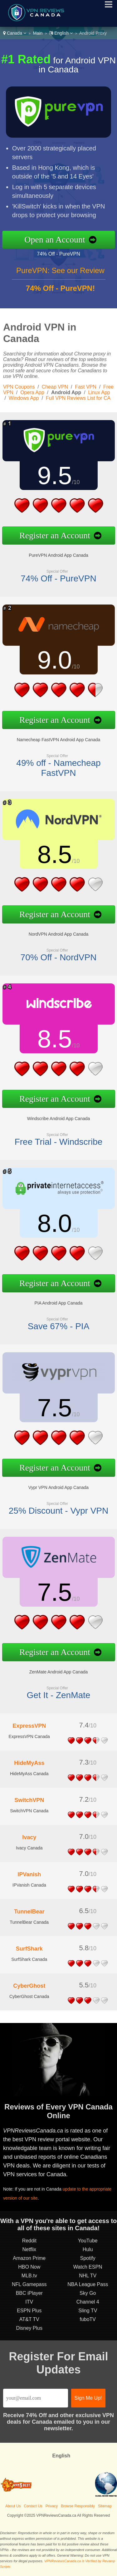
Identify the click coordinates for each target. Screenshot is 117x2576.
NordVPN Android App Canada (58, 934)
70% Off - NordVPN (59, 957)
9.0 (54, 660)
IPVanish (29, 1874)
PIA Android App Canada (58, 1302)
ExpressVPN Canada (29, 1736)
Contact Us (33, 2506)
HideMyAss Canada (29, 1773)
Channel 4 (87, 2301)
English (61, 33)
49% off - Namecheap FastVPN (58, 768)
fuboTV (88, 2319)
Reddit (29, 2240)
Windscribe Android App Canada (58, 1118)
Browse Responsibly (78, 2506)
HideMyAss (29, 1763)
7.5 (54, 1408)
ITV (29, 2301)
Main (37, 33)
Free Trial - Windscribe (59, 1142)
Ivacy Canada (29, 1847)
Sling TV (87, 2310)
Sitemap (105, 2506)
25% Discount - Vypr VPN (59, 1511)
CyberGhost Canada (29, 1996)
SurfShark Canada (29, 1959)
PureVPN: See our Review (60, 270)
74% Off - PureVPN (58, 254)
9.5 (54, 475)
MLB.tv (29, 2275)
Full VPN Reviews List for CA (78, 398)
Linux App (99, 392)
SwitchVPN (29, 1800)
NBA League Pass (87, 2284)
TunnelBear (29, 1911)
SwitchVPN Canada (29, 1810)
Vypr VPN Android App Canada (58, 1487)
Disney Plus (29, 2328)
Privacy (52, 2506)
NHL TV (87, 2275)
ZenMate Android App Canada (58, 1671)
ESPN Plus (29, 2310)
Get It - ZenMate (58, 1695)
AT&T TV (29, 2319)
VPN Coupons (19, 386)
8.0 (54, 1223)
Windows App (24, 398)
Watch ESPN (87, 2267)
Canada (14, 33)
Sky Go (88, 2293)
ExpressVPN (29, 1726)
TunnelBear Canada (29, 1922)
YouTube (88, 2240)
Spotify (87, 2258)
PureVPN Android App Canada (58, 555)
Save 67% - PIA (59, 1326)
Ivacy (29, 1837)
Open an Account (54, 239)
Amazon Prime (29, 2258)
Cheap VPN (55, 386)
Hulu (88, 2249)
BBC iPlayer (29, 2293)
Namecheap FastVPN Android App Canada (58, 739)
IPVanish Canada (29, 1885)
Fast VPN (85, 386)
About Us (13, 2506)
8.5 (54, 854)
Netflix (29, 2249)
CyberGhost (29, 1986)
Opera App (32, 392)
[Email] (35, 2398)
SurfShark (29, 1949)
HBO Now (29, 2267)
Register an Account (54, 535)
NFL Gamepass (29, 2284)
